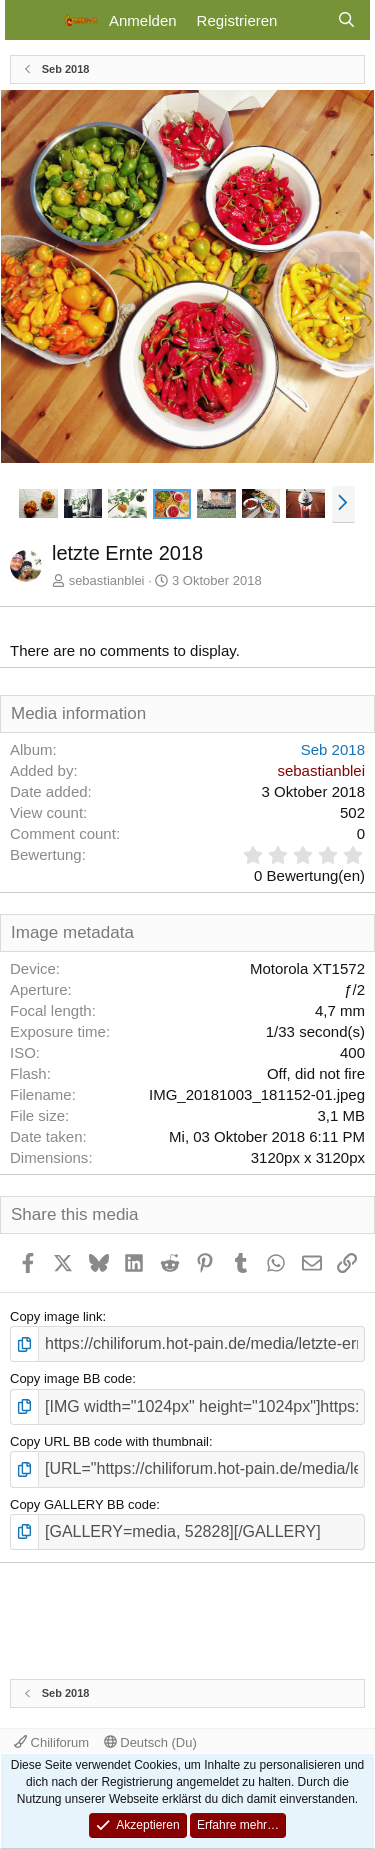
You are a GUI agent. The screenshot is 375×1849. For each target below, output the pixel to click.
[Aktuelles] (306, 20)
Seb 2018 (333, 749)
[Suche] (346, 20)
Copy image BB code (71, 1378)
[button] (343, 504)
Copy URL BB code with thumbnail (109, 1441)
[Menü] (32, 20)
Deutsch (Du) (150, 1742)
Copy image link (56, 1316)
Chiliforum (51, 1742)
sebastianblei (107, 580)
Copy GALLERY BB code (83, 1504)
